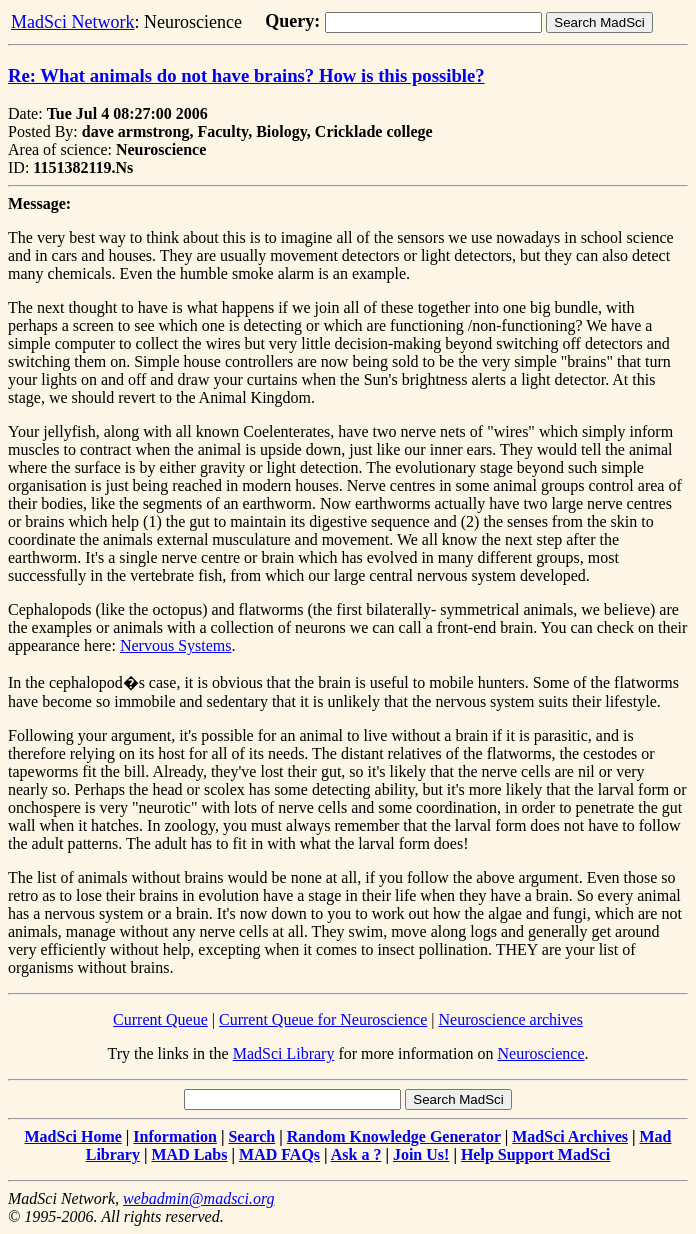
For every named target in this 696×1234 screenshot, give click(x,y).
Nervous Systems (176, 645)
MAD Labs (189, 1154)
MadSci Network (72, 22)
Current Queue (160, 1019)
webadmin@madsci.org (198, 1198)
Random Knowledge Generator (394, 1136)
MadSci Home (73, 1136)
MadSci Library (284, 1053)
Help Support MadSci (535, 1154)
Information (175, 1136)
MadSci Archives (570, 1136)
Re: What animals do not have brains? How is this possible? (246, 75)
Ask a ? (356, 1154)
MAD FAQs (279, 1154)
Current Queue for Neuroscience (323, 1019)
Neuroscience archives (511, 1019)
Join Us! (421, 1154)
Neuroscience (540, 1053)
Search (251, 1136)
